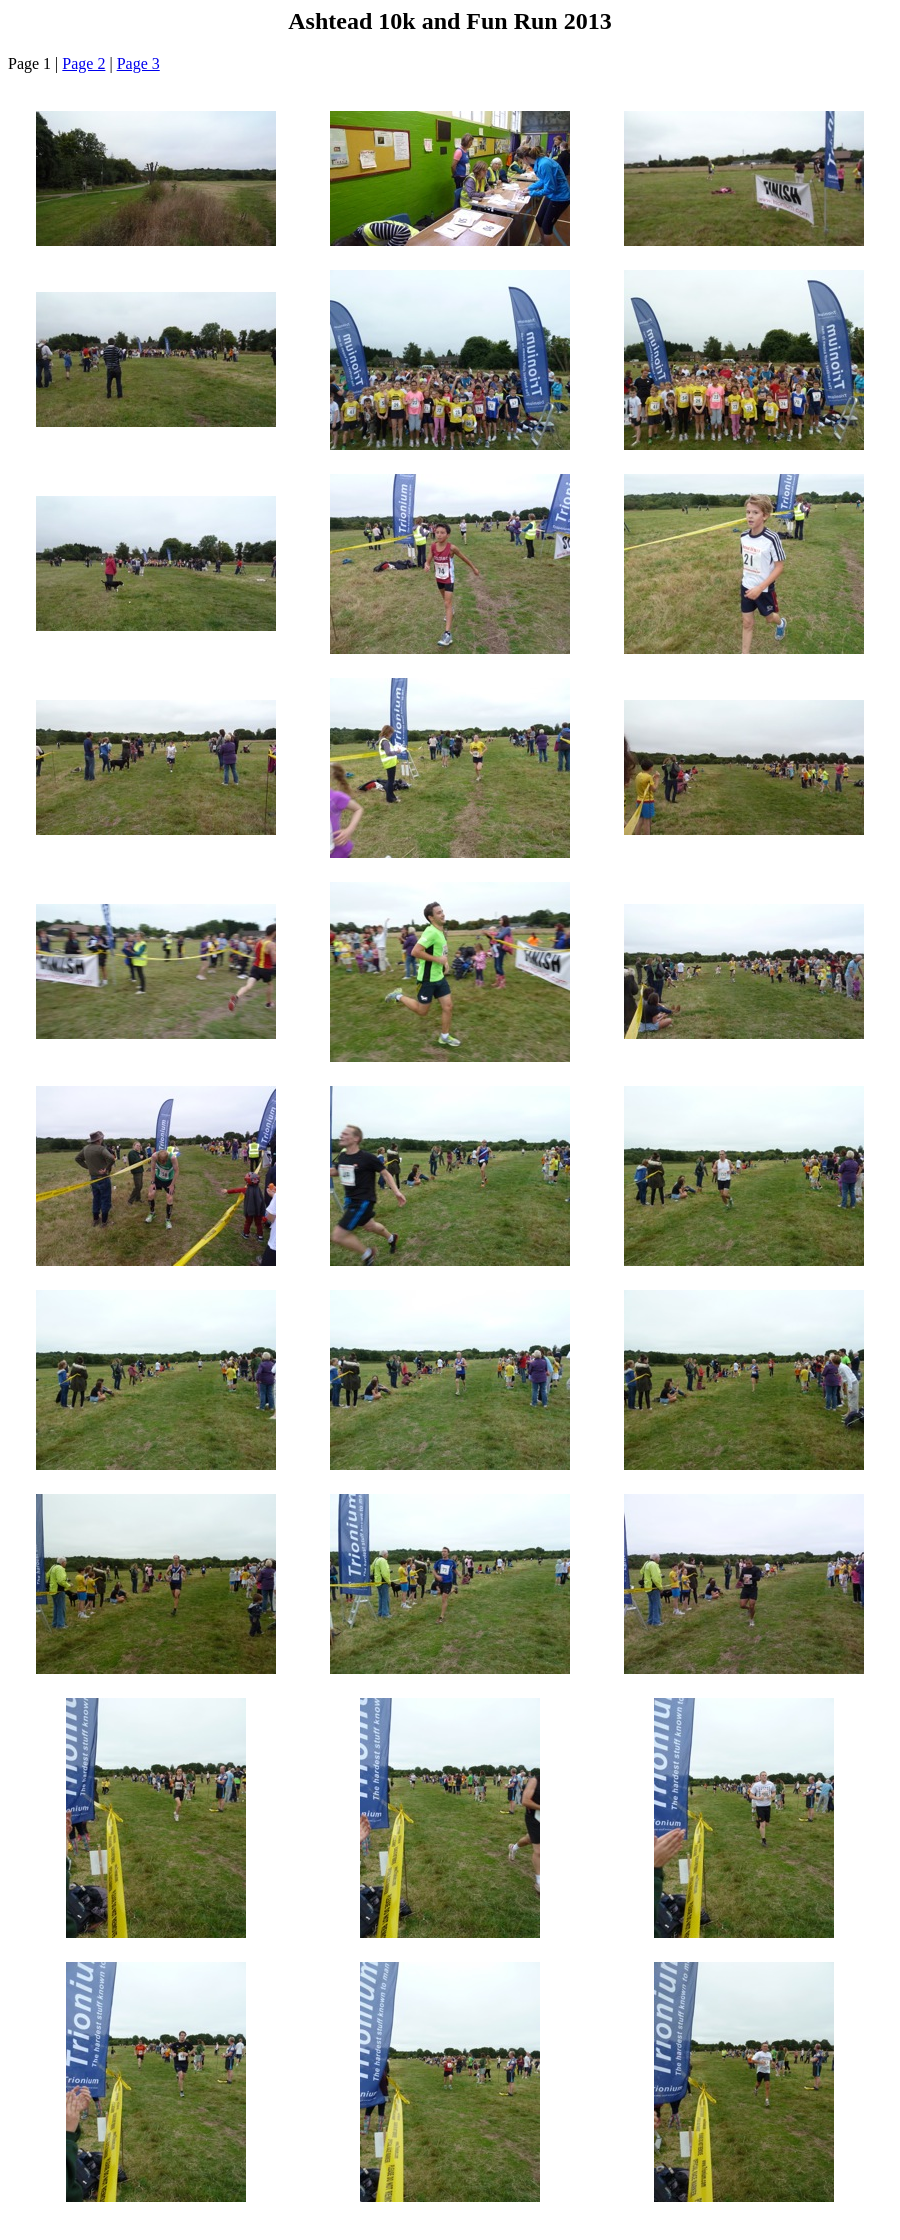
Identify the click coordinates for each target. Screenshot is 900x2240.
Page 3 (138, 63)
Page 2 (83, 63)
